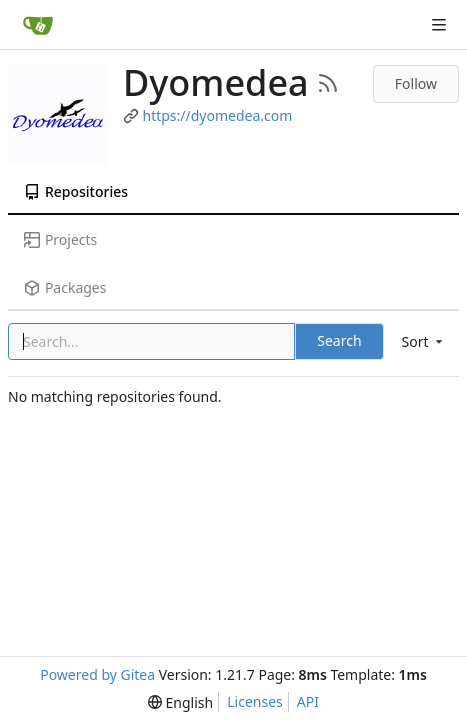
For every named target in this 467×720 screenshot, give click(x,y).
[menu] (424, 341)
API (308, 701)
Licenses (255, 701)
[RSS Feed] (328, 83)
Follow (416, 83)
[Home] (38, 25)
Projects (60, 239)
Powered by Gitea (97, 674)
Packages (65, 287)
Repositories (76, 191)
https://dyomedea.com (218, 115)
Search (339, 340)
